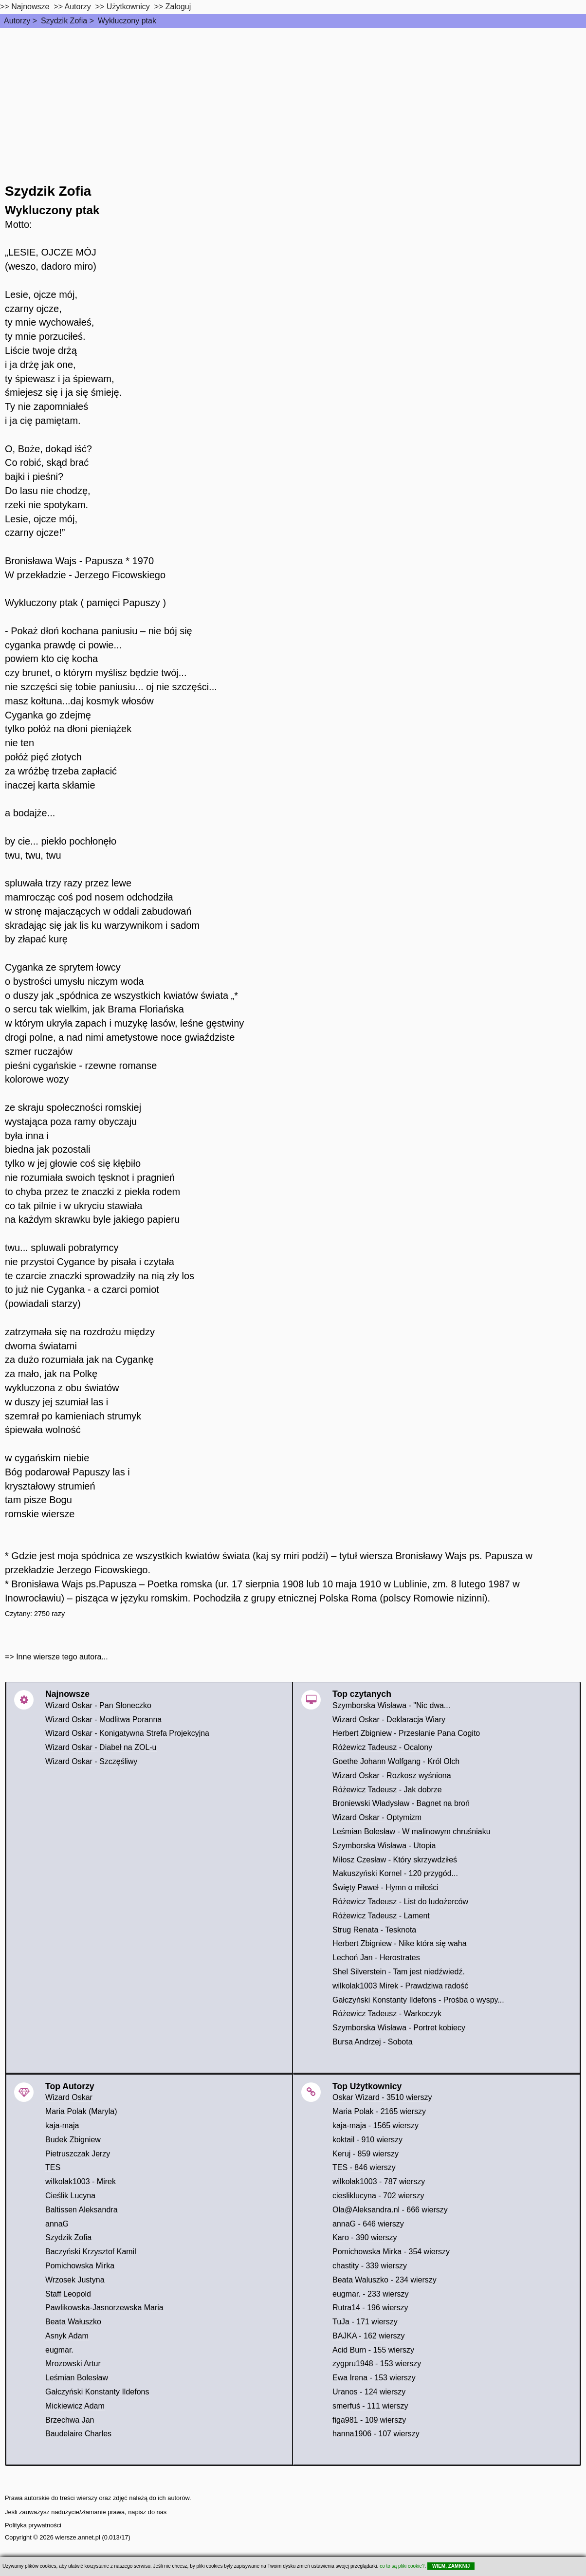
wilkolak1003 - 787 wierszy (378, 2181)
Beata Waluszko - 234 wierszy (384, 2280)
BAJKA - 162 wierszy (368, 2336)
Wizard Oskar (68, 2097)
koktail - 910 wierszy (367, 2139)
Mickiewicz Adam (75, 2406)
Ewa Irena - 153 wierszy (374, 2378)
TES (52, 2167)
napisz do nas (147, 2512)
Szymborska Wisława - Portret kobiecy (398, 2028)
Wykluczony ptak (127, 21)
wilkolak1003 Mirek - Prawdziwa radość (400, 1986)
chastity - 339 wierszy (369, 2266)
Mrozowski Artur (73, 2363)
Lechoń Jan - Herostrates (376, 1957)
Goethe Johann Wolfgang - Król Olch (395, 1761)
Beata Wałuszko (73, 2322)
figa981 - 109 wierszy (369, 2420)
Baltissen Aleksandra (81, 2210)
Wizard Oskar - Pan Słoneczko (98, 1705)
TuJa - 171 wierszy (365, 2322)
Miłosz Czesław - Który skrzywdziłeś (394, 1860)
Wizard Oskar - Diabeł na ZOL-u (101, 1747)
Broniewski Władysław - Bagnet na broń (401, 1803)
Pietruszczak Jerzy (77, 2154)
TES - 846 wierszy (364, 2167)
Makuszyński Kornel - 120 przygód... (395, 1873)
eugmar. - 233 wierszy (370, 2294)
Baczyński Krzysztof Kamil (90, 2251)
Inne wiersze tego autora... (62, 1657)
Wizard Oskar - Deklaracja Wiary (388, 1719)
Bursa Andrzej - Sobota (372, 2042)
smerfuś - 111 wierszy (370, 2406)
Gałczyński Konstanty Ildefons (97, 2392)
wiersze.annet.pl (77, 2537)
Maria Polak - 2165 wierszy (379, 2111)
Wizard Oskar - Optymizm (376, 1817)
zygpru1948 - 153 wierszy (376, 2363)
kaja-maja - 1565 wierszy (375, 2125)
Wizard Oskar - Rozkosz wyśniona (391, 1775)
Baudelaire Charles (78, 2433)
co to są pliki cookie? (402, 2566)
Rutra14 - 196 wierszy (370, 2307)
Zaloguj (178, 6)
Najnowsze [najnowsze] (30, 6)
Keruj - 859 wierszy (365, 2154)
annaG (57, 2224)
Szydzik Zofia (64, 21)
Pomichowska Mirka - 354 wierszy (391, 2251)
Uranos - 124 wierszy (368, 2392)
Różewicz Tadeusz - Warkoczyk (386, 2013)
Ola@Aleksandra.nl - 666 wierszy (390, 2210)
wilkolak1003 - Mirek (80, 2181)
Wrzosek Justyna (75, 2280)
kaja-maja (62, 2125)
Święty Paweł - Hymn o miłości (385, 1887)
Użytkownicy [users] (128, 6)
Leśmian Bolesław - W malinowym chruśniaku (411, 1831)
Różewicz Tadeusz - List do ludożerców (400, 1901)
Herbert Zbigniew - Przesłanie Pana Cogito (406, 1733)
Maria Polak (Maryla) (81, 2111)
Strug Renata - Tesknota (374, 1930)
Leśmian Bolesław (76, 2378)
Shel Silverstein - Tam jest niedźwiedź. (398, 1972)
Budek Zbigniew (73, 2139)
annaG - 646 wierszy (368, 2224)
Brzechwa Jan (69, 2420)
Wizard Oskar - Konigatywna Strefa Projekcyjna (127, 1733)
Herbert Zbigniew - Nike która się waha (399, 1943)
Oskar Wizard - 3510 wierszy (382, 2097)
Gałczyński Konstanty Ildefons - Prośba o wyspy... (418, 2000)
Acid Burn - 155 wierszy (373, 2350)
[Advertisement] (293, 101)
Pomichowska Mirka (79, 2266)
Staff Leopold (68, 2294)
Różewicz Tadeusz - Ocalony (382, 1747)
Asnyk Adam (67, 2336)
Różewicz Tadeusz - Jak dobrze (387, 1789)
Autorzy (17, 21)
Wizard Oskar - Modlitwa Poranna (103, 1719)
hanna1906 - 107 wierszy (376, 2433)
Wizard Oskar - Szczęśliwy (91, 1761)
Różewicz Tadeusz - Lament (381, 1916)
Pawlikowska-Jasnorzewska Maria (104, 2307)
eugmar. (59, 2350)
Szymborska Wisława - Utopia (384, 1845)
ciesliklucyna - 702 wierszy (378, 2195)
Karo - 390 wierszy (364, 2237)
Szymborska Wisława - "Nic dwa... (391, 1705)
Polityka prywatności (33, 2525)
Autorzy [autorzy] (78, 6)
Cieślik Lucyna (70, 2195)
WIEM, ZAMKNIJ (451, 2566)
